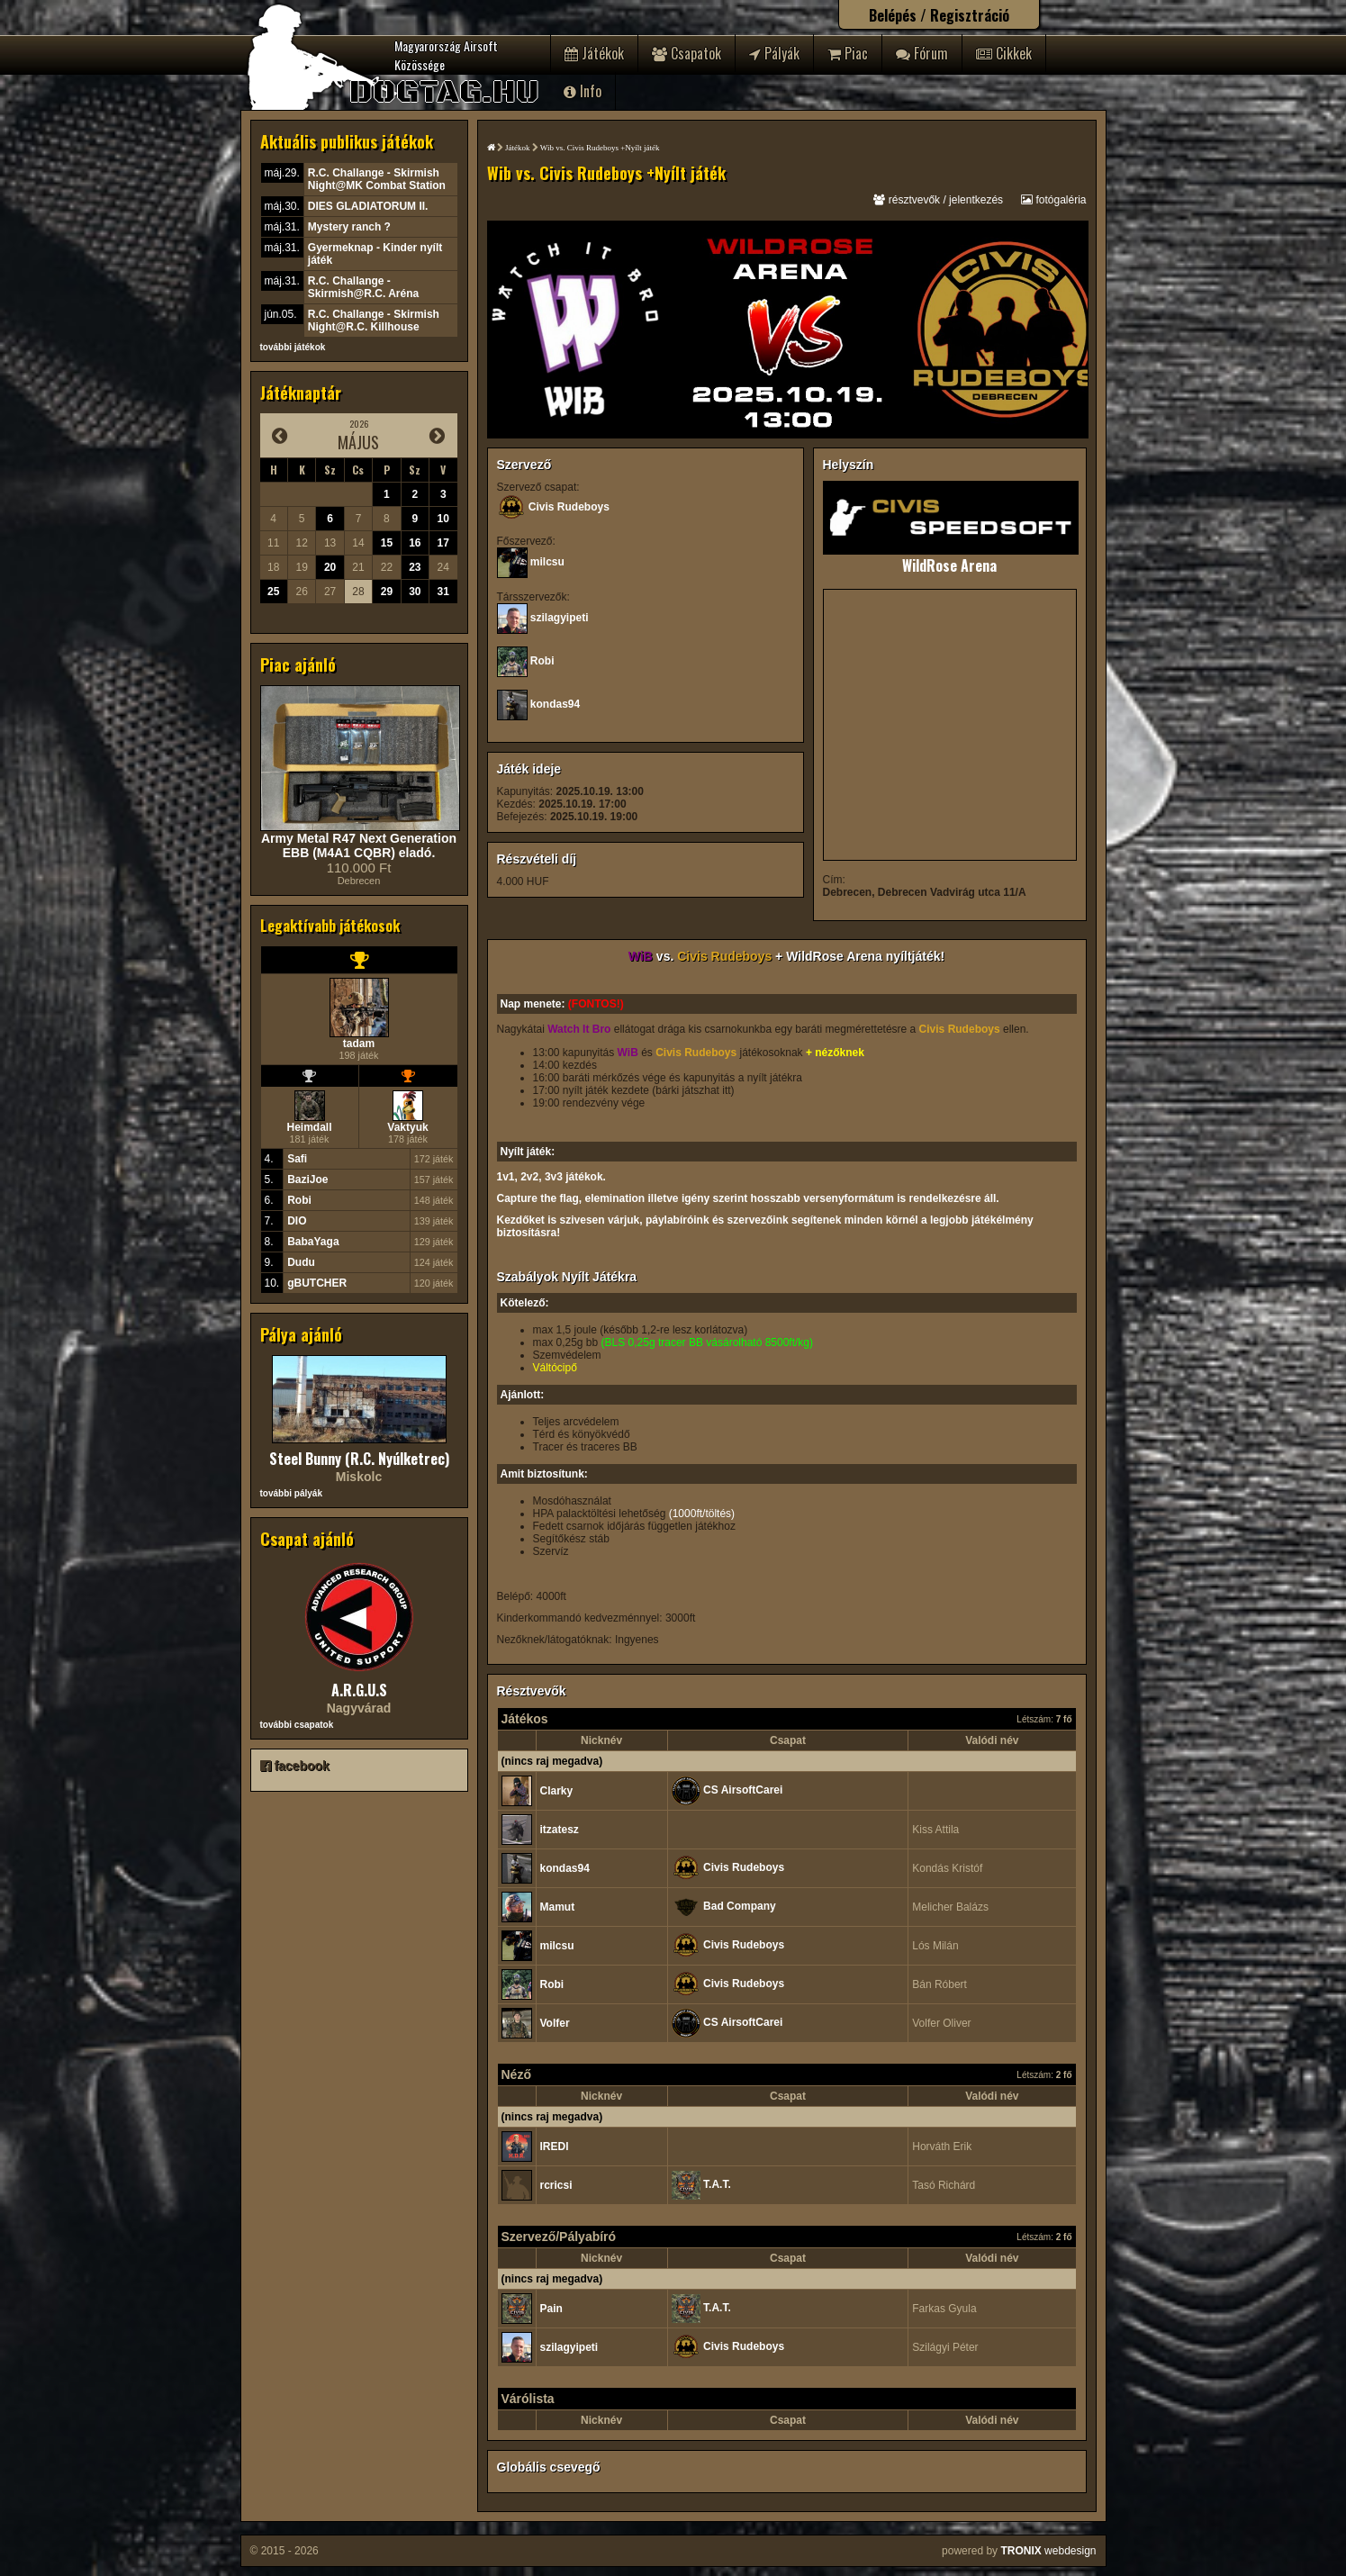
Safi (297, 1158)
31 (443, 591)
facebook (295, 1765)
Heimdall (308, 1127)
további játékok (293, 347)
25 (273, 591)
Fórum (922, 53)
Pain (551, 2308)
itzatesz (559, 1829)
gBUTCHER (317, 1283)
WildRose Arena (949, 565)
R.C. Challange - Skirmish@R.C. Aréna (363, 287)
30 (414, 591)
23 (414, 567)
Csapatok (686, 53)
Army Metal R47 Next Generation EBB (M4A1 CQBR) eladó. (358, 845)
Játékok (594, 53)
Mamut (557, 1907)
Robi (299, 1200)
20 (330, 567)
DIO (296, 1221)
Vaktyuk (407, 1127)
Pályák (774, 53)
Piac (847, 53)
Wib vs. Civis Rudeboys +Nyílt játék (600, 147)
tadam (359, 1043)
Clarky (557, 1791)
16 (414, 543)
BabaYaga (313, 1241)
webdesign (1048, 2550)
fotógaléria (1053, 200)
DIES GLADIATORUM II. (368, 206)
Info (582, 91)
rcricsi (556, 2185)
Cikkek (1004, 53)
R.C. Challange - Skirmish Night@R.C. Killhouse (373, 320)
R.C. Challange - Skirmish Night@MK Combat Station (377, 179)
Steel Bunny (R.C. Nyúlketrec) (359, 1458)
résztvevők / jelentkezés (938, 200)
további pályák (291, 1493)
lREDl (554, 2146)
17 (443, 543)
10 (443, 518)
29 (387, 591)
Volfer (555, 2023)
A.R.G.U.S (359, 1690)
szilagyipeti (559, 617)
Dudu (301, 1262)
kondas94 (555, 704)
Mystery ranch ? (349, 227)
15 (387, 543)
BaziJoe (307, 1179)
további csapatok (297, 1725)
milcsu (547, 562)
